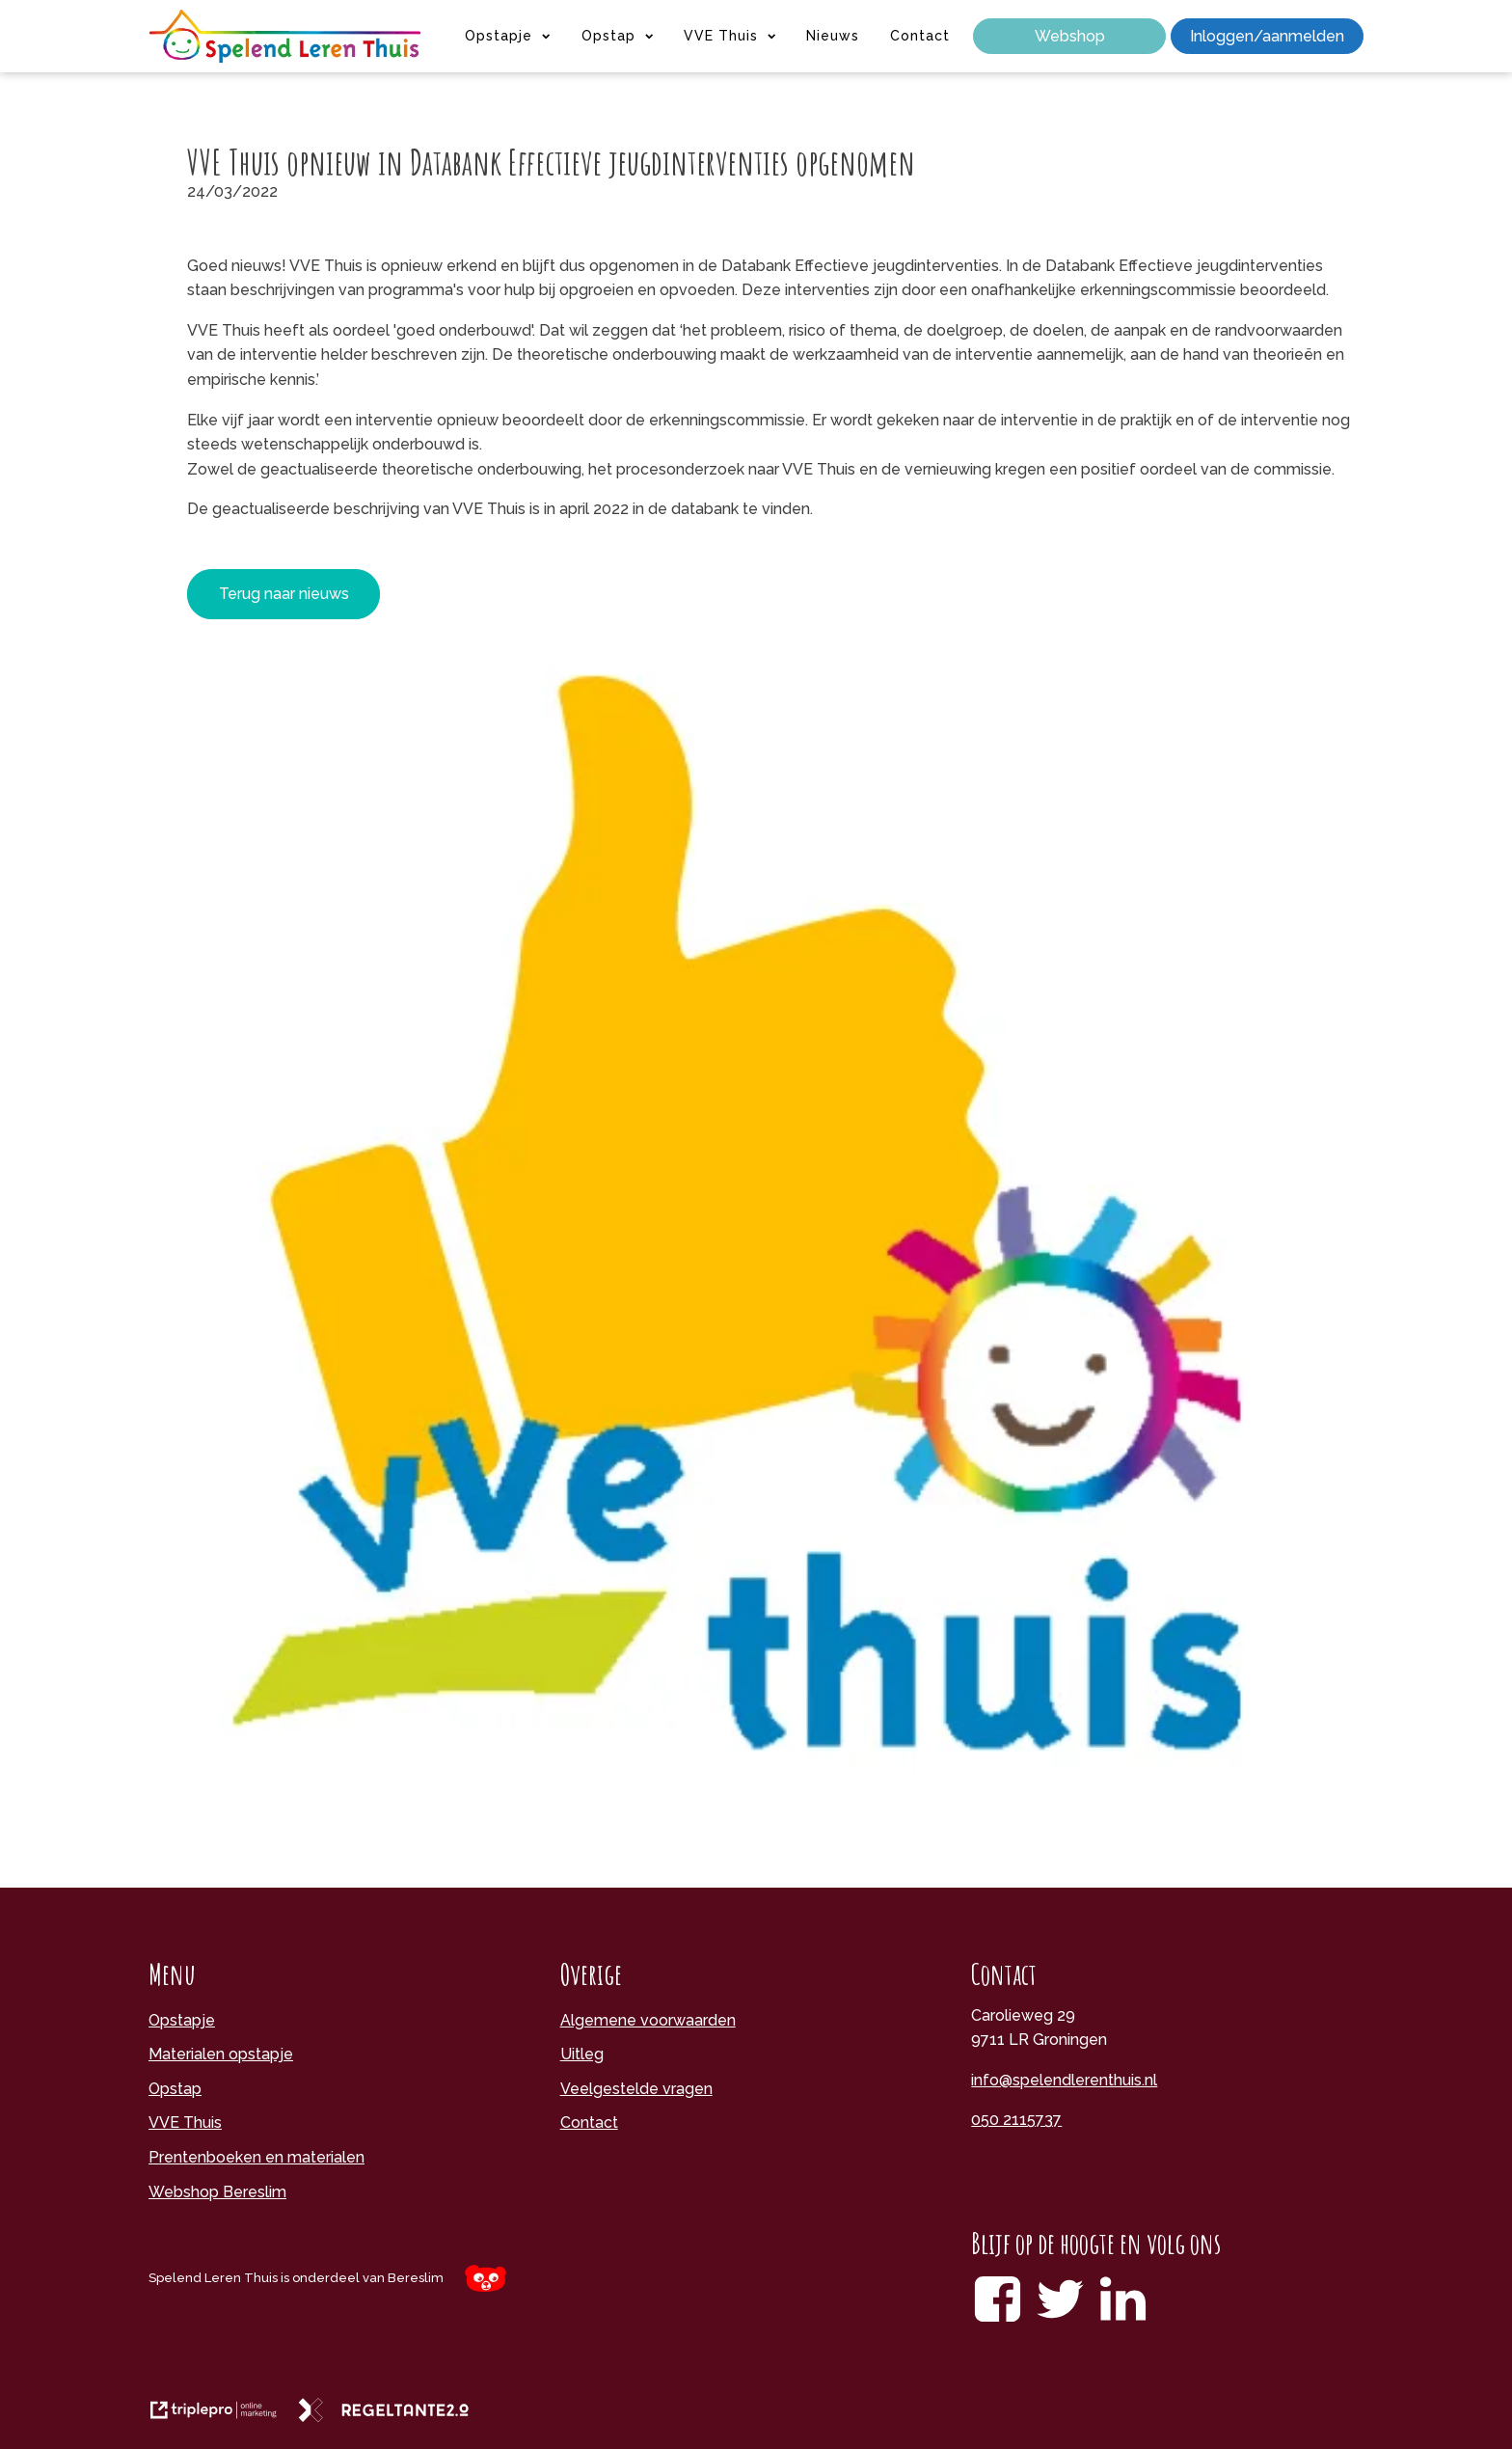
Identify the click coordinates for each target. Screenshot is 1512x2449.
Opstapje (507, 35)
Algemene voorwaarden (648, 2020)
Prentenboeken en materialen (256, 2157)
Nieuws (832, 35)
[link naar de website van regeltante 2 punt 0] (391, 2417)
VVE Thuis (729, 35)
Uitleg (582, 2054)
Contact (920, 35)
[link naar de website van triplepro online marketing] (222, 2417)
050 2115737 (1016, 2119)
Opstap (617, 35)
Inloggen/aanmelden (1267, 36)
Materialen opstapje (220, 2054)
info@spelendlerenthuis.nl (1064, 2080)
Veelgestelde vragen (636, 2089)
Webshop (1070, 36)
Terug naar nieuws (284, 594)
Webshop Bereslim (217, 2192)
